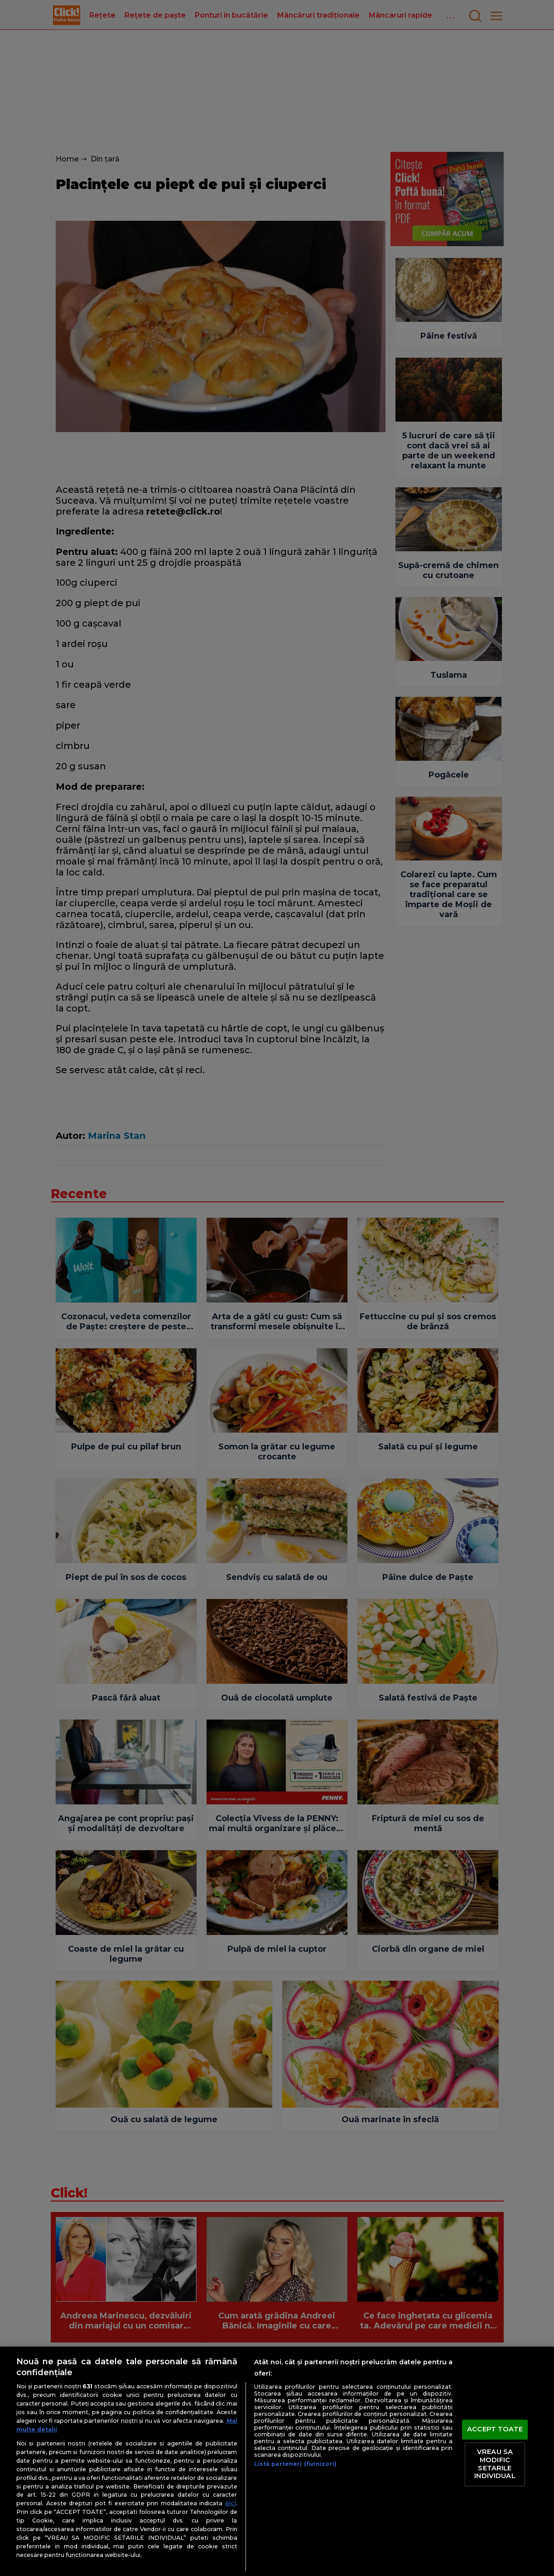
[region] (277, 2461)
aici (230, 2503)
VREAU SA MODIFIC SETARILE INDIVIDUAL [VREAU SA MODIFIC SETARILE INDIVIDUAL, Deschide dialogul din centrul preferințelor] (494, 2464)
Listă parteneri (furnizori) (295, 2463)
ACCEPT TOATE (495, 2429)
